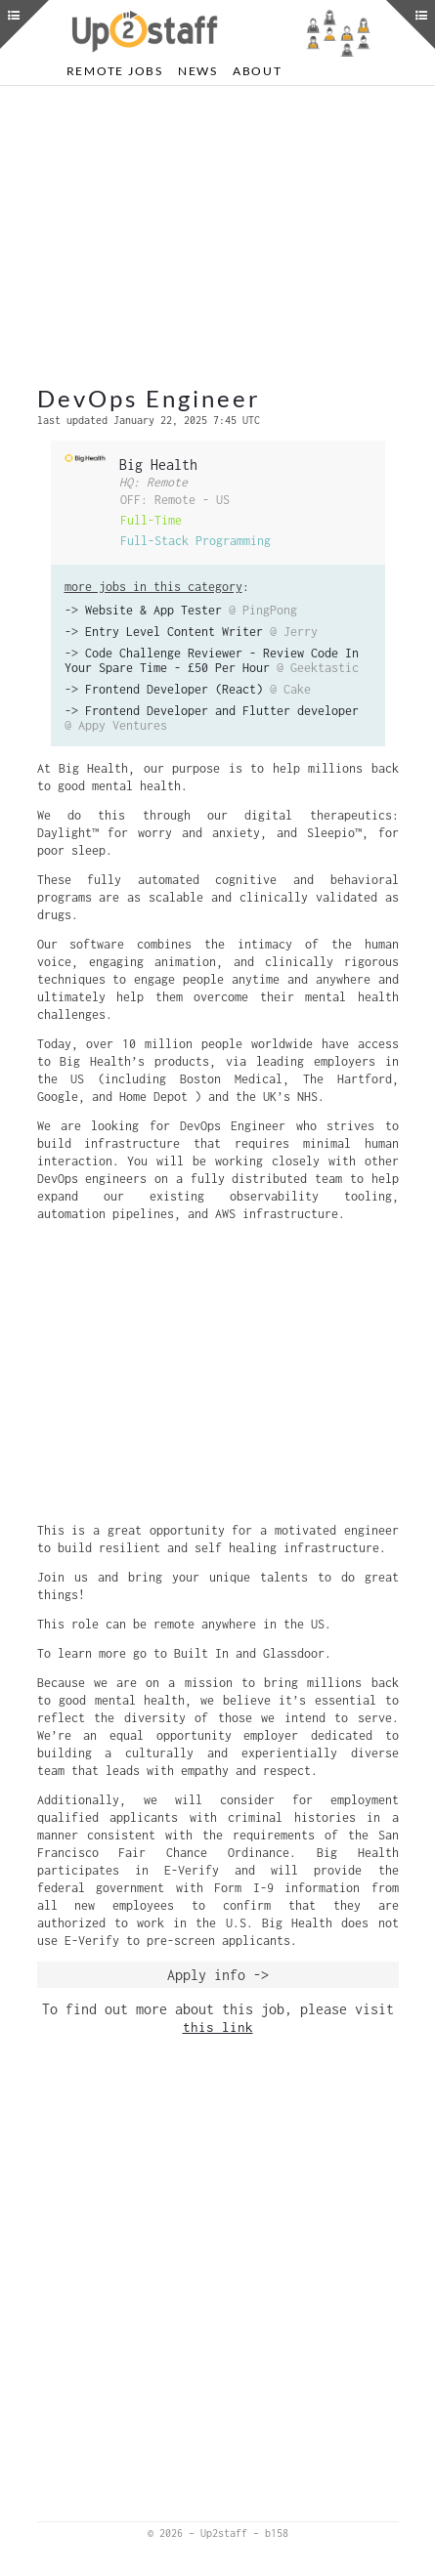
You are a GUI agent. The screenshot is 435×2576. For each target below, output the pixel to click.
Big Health (158, 464)
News (198, 70)
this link (218, 2027)
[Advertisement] (218, 237)
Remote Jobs (114, 70)
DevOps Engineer (149, 398)
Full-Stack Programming (195, 540)
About (258, 70)
